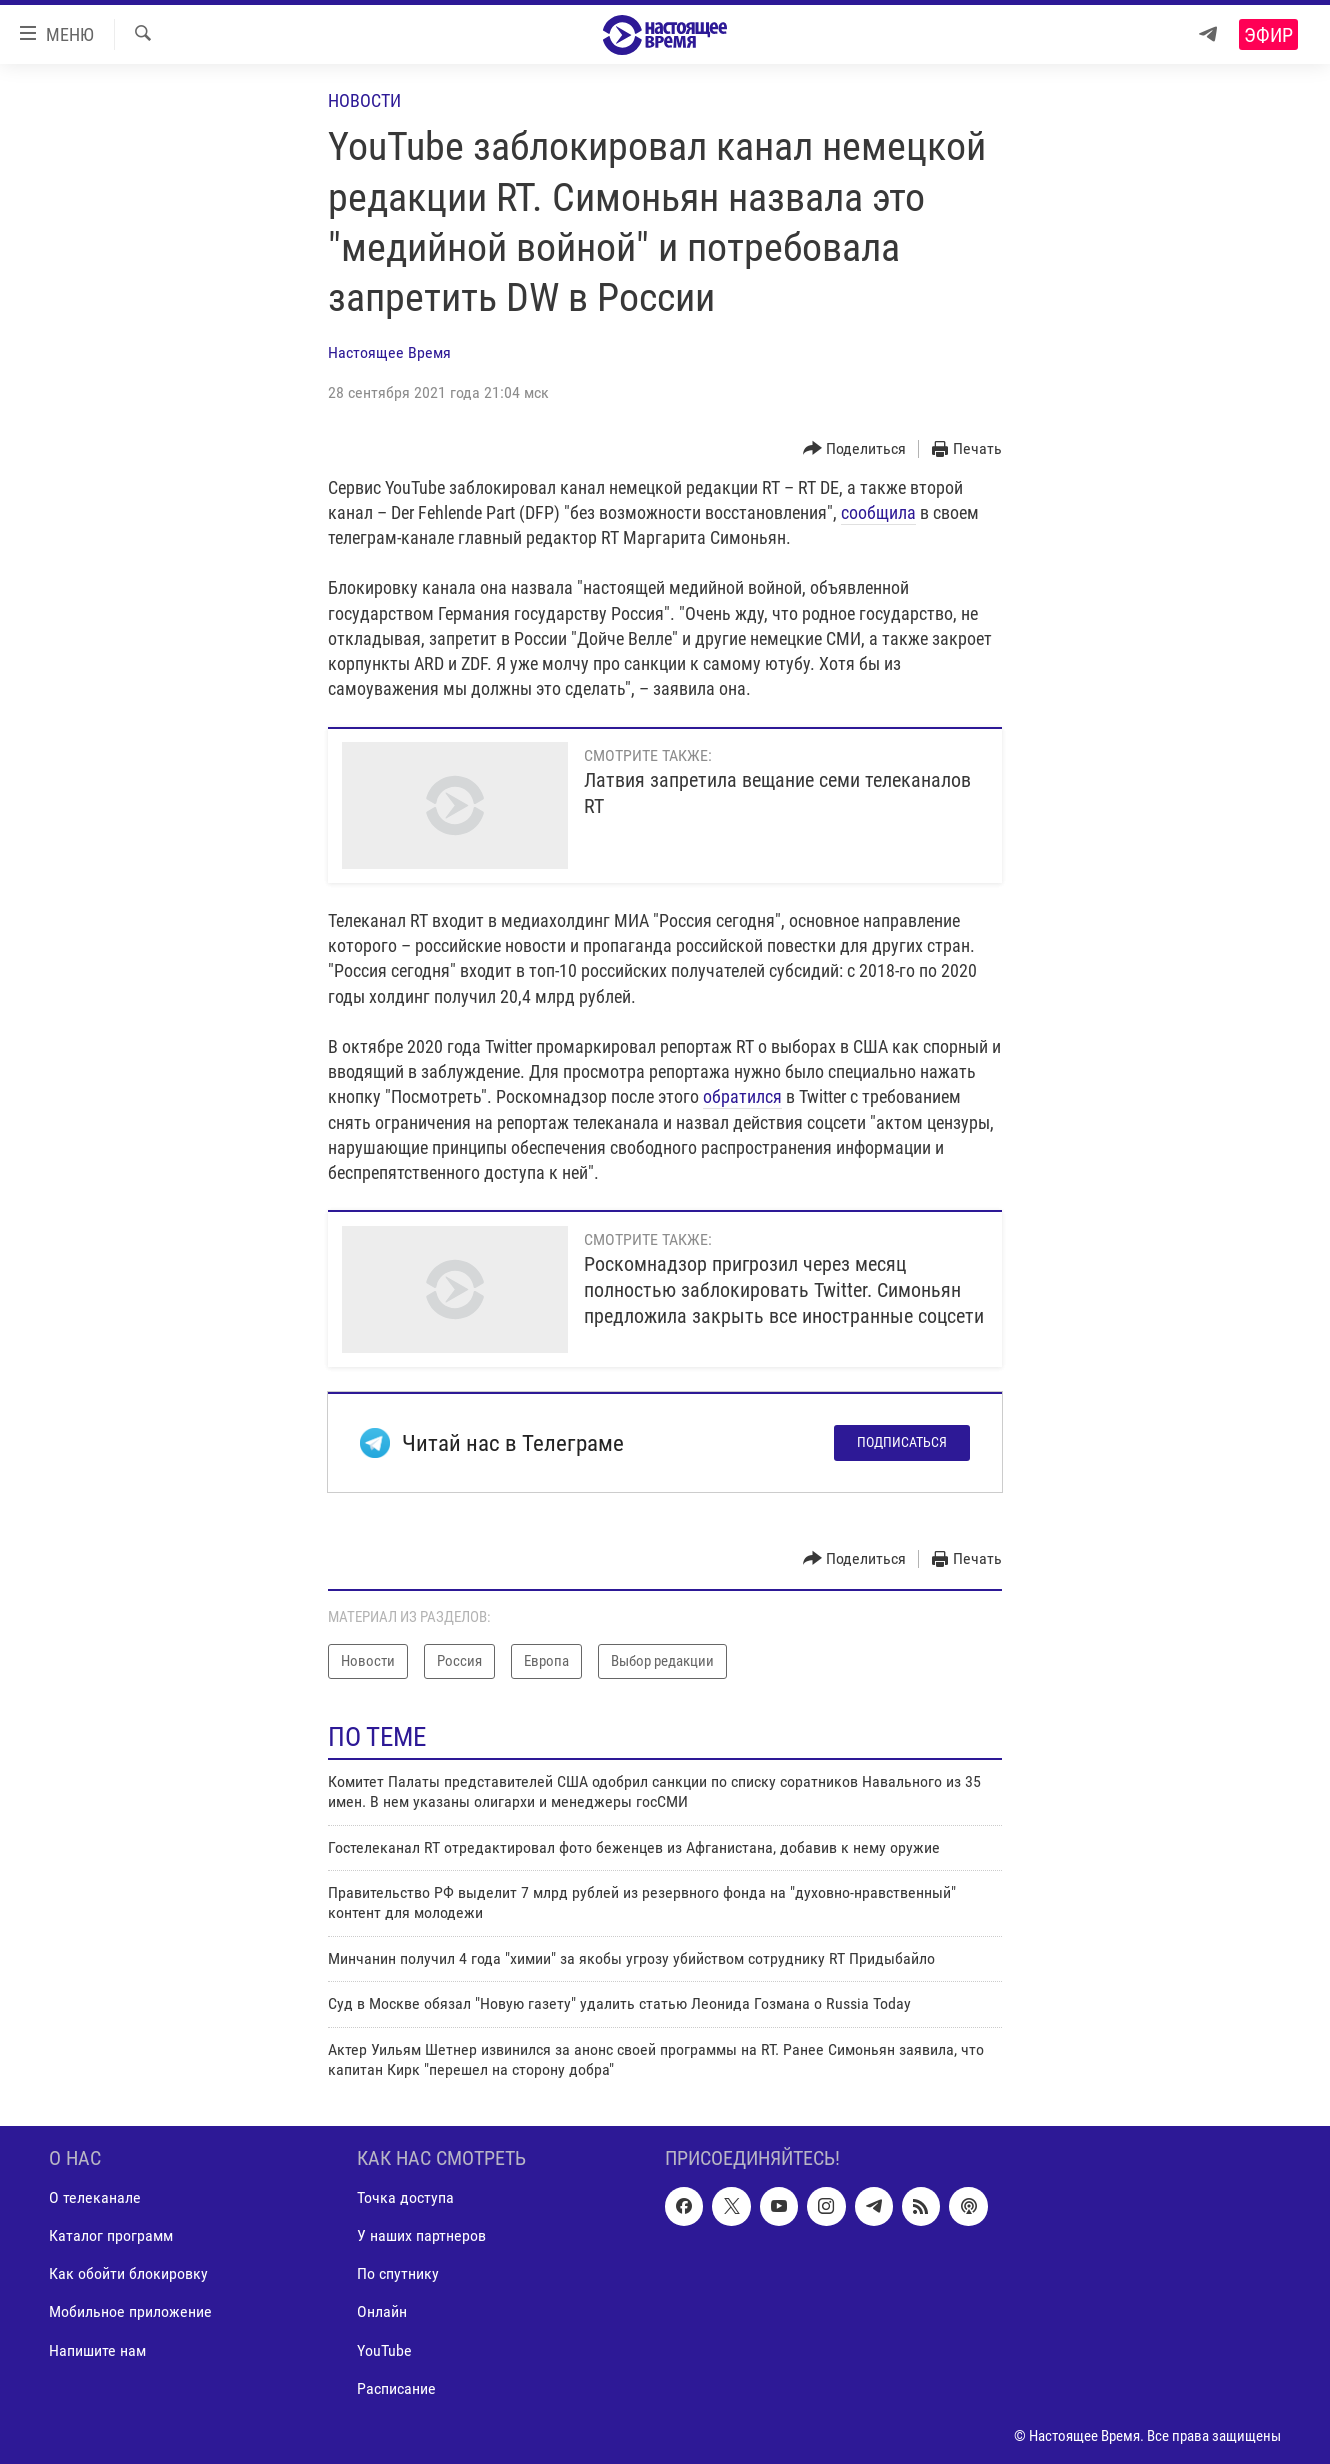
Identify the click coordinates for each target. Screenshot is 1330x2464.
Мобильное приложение (130, 2312)
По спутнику (398, 2274)
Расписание (396, 2388)
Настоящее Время (389, 352)
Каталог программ (111, 2236)
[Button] (855, 449)
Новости (364, 100)
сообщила (878, 512)
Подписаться (902, 1442)
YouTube (384, 2350)
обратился (742, 1096)
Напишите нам (97, 2350)
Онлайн (382, 2312)
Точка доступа (405, 2198)
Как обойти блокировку (128, 2274)
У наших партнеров (421, 2236)
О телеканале (95, 2198)
